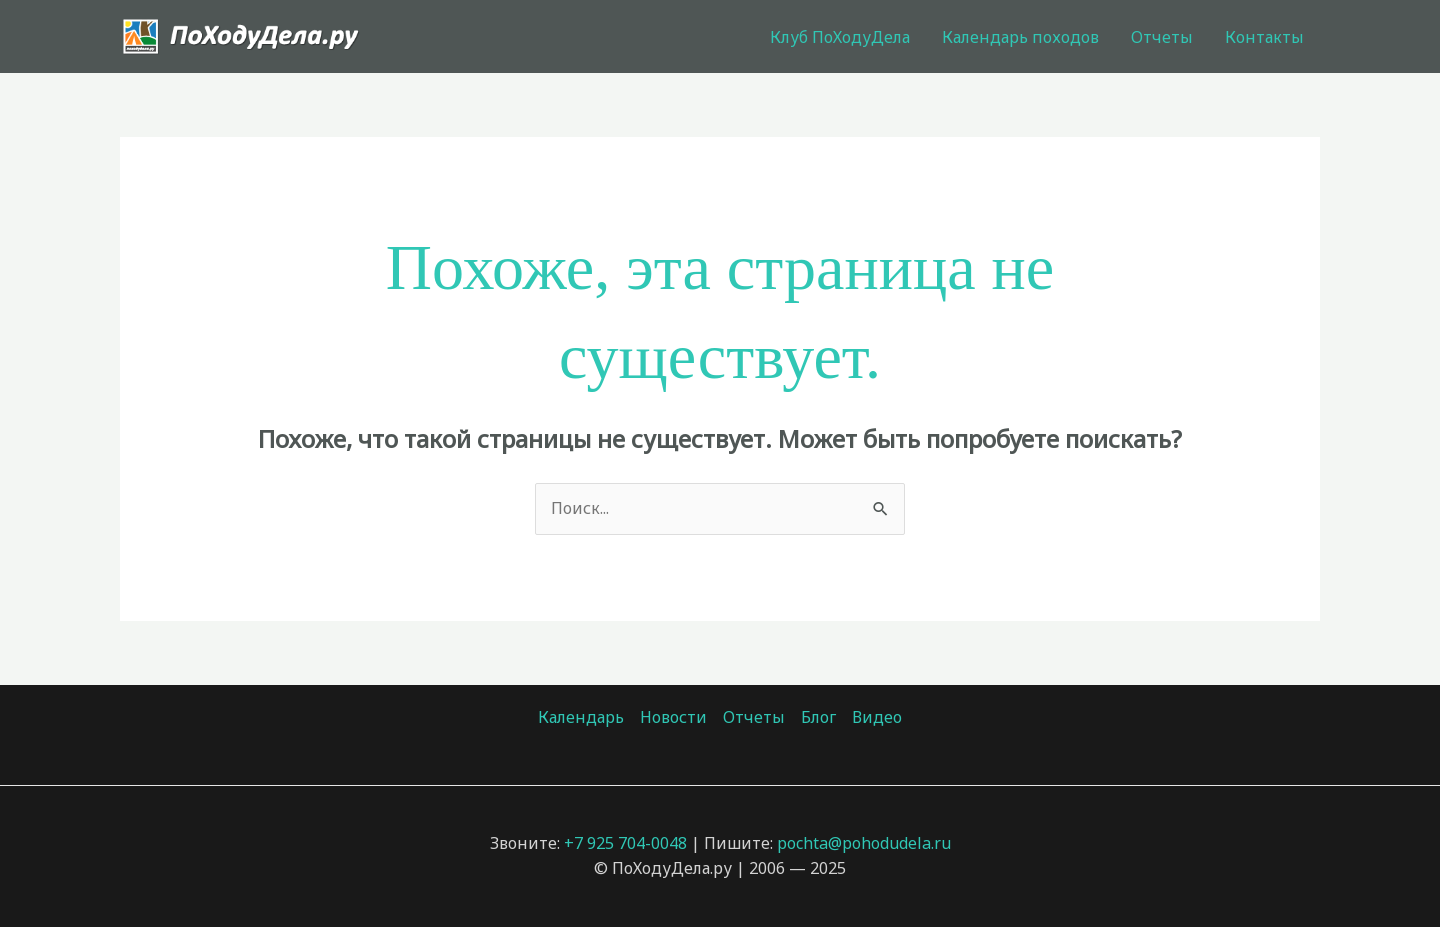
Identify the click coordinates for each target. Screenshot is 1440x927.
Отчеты (1162, 37)
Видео (877, 717)
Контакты (1264, 37)
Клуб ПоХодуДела (840, 37)
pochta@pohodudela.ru (864, 843)
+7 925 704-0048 (625, 843)
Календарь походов (1020, 37)
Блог (818, 717)
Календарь (581, 717)
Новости (673, 717)
